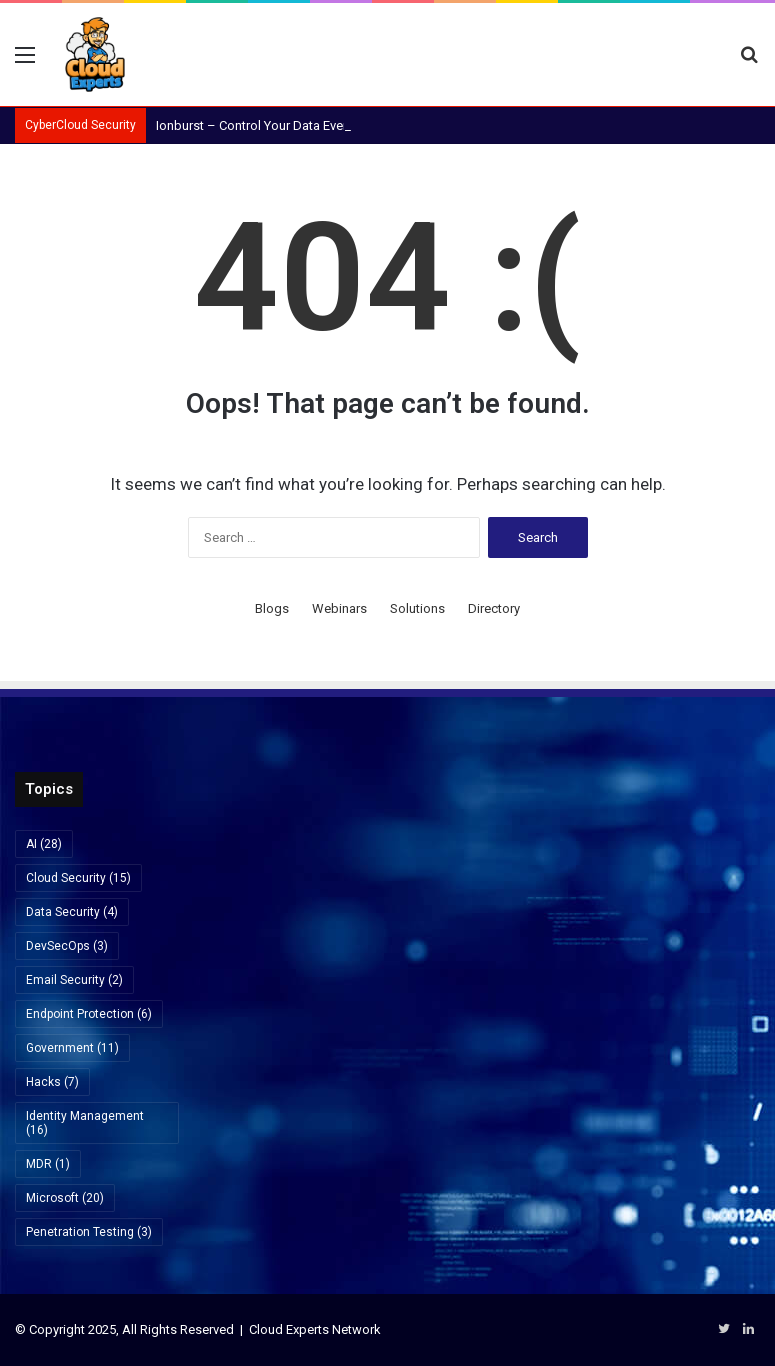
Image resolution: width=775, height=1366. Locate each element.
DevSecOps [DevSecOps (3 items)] (67, 946)
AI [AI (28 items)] (44, 844)
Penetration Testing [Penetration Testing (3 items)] (89, 1232)
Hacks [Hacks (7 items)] (52, 1082)
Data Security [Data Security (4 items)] (72, 912)
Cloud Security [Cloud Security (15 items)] (78, 878)
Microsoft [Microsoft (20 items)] (65, 1198)
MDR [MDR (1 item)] (48, 1164)
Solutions (417, 608)
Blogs (272, 608)
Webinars (339, 608)
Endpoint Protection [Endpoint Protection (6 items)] (89, 1014)
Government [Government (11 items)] (72, 1048)
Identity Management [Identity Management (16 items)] (85, 1123)
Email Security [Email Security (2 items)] (74, 980)
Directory (494, 608)
